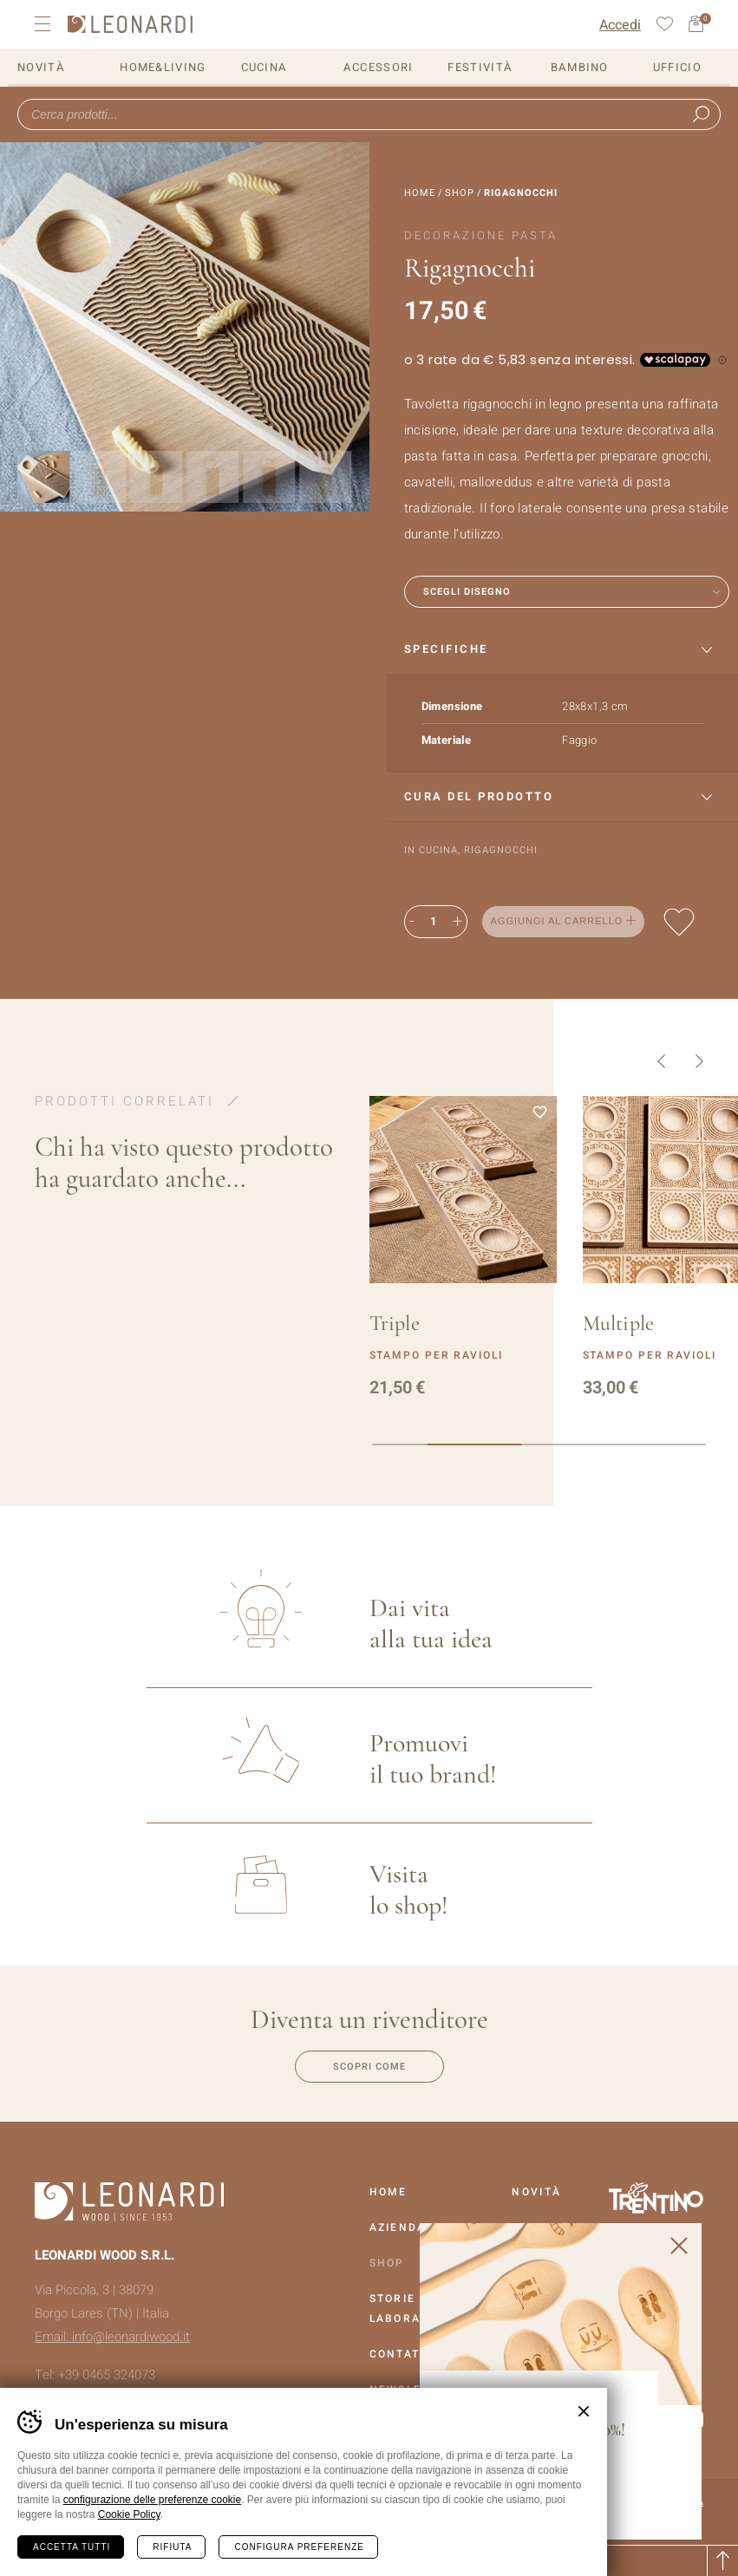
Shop (459, 193)
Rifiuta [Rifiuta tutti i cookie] (172, 2547)
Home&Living (163, 67)
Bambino (580, 67)
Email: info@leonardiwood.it (112, 2336)
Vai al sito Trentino (655, 2198)
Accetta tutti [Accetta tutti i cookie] (71, 2547)
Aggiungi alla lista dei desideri (679, 921)
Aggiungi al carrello (557, 921)
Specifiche (446, 649)
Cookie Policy (129, 2514)
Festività (480, 67)
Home (419, 193)
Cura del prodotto (479, 796)
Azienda (398, 2227)
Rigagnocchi (501, 850)
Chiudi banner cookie (583, 2411)
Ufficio (677, 67)
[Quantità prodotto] (433, 921)
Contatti (401, 2354)
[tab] (563, 650)
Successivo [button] (699, 1061)
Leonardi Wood (130, 24)
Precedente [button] (661, 1061)
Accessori (378, 67)
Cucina (264, 67)
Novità (41, 67)
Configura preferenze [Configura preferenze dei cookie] (298, 2547)
